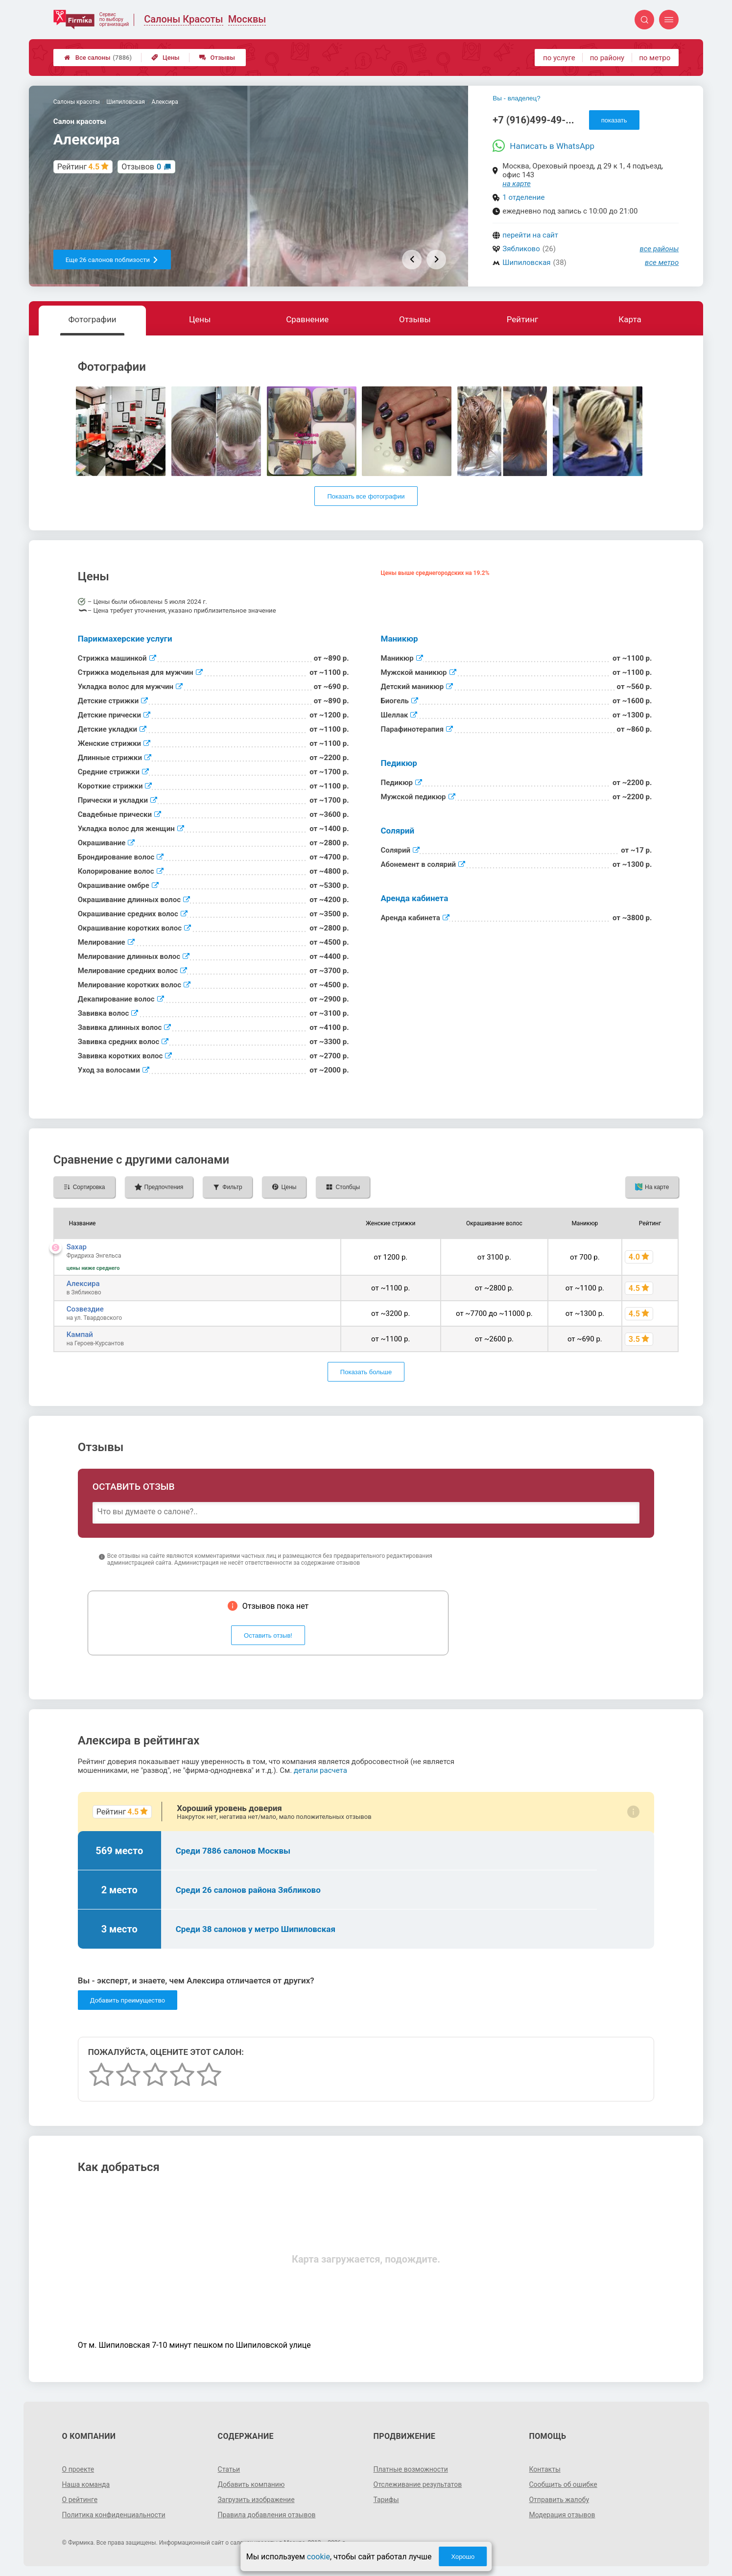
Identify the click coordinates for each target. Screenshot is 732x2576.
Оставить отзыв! (268, 1635)
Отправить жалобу (559, 2500)
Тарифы (386, 2500)
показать (614, 120)
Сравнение (307, 319)
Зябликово (521, 248)
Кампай (80, 1334)
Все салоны (98, 57)
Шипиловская (526, 262)
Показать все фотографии (365, 496)
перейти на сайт (530, 235)
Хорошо (462, 2556)
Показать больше (366, 1372)
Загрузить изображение (256, 2500)
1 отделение (523, 197)
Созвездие (85, 1309)
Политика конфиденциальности (113, 2515)
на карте (516, 183)
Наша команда (86, 2484)
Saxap (77, 1246)
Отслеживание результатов (418, 2484)
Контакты (544, 2469)
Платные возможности (411, 2469)
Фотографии (92, 319)
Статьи (229, 2469)
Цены (165, 57)
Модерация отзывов (562, 2515)
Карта (629, 319)
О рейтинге (80, 2500)
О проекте (78, 2469)
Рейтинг (522, 319)
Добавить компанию (251, 2484)
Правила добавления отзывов (267, 2515)
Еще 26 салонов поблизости (112, 259)
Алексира (83, 1283)
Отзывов (141, 166)
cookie (318, 2556)
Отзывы (217, 57)
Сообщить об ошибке (563, 2484)
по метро (654, 57)
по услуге (559, 57)
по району (607, 57)
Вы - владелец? (516, 98)
